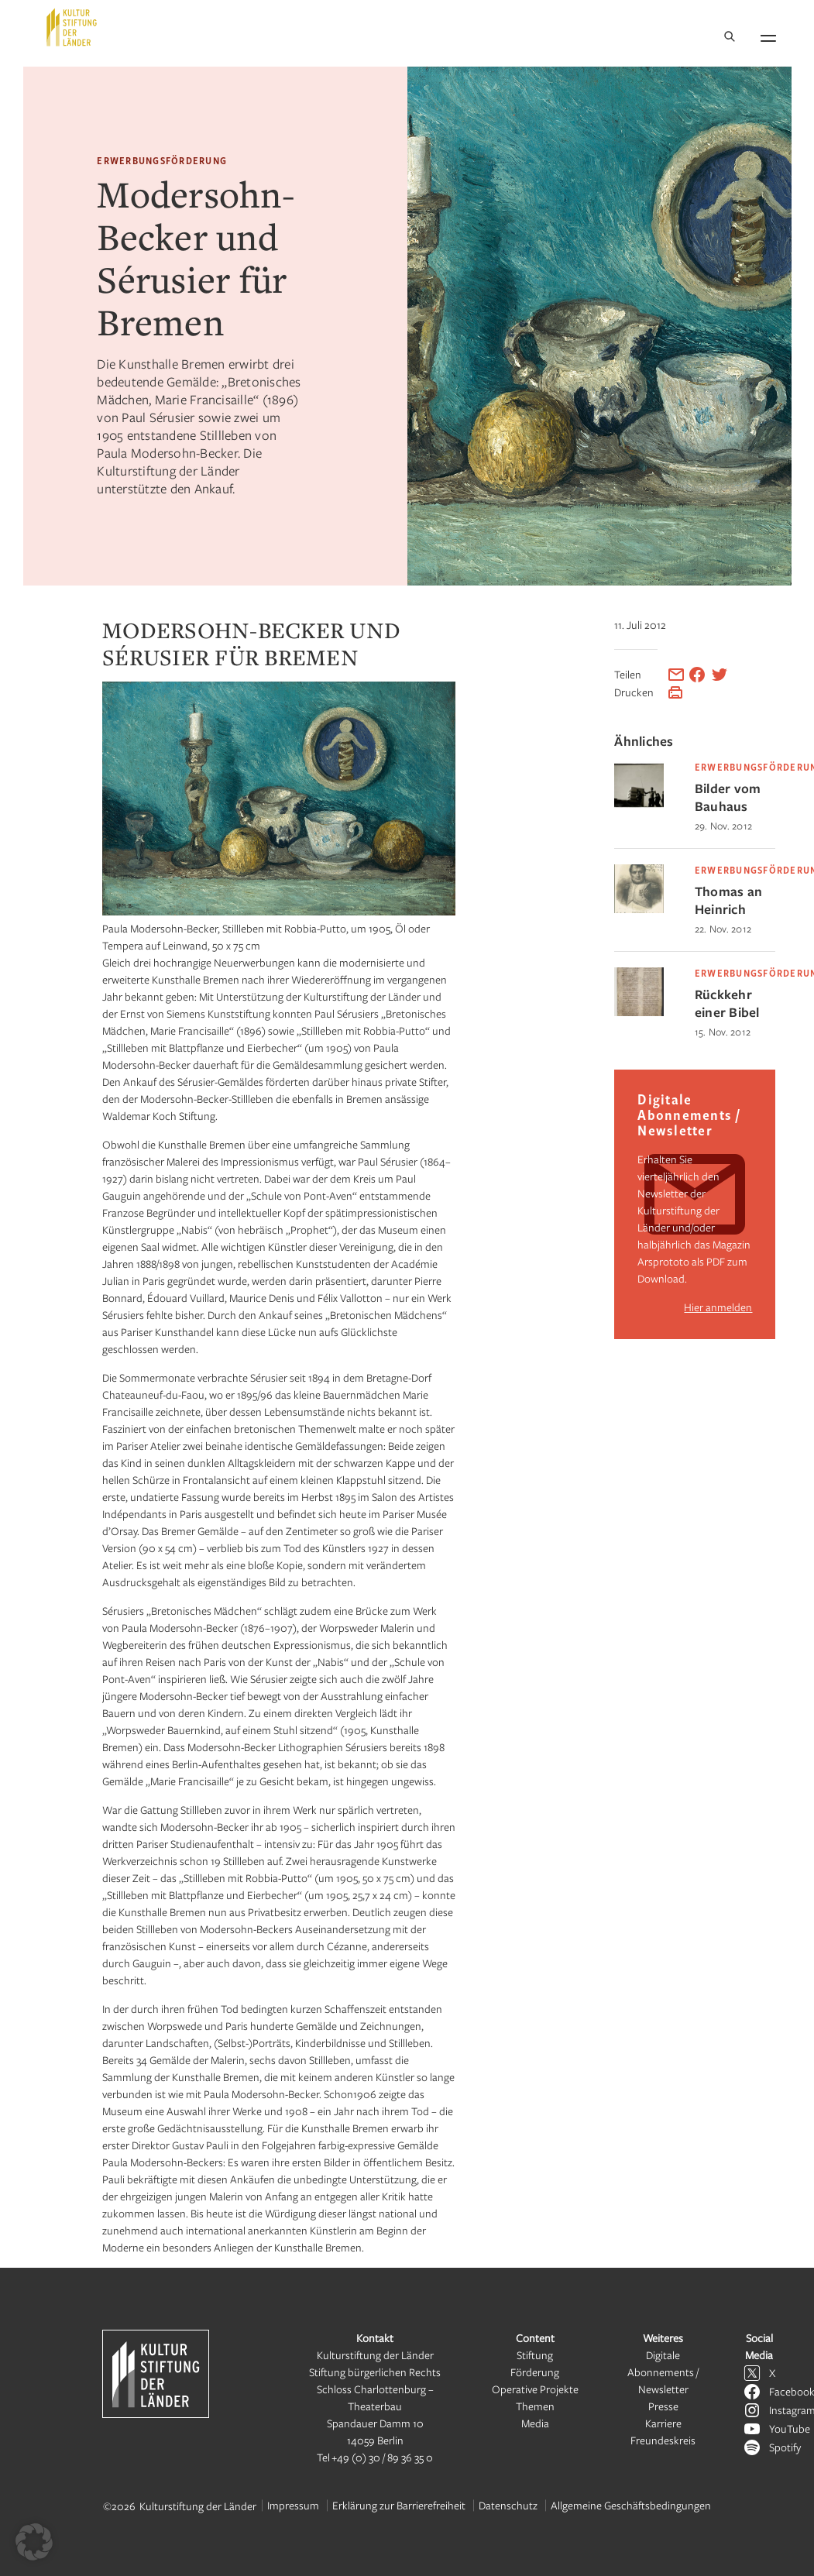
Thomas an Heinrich (728, 900)
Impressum (293, 2505)
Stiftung (535, 2355)
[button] (34, 2542)
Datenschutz (508, 2505)
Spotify (785, 2447)
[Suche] (729, 37)
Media (535, 2423)
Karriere (663, 2423)
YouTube (789, 2428)
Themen (535, 2406)
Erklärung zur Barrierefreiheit (398, 2505)
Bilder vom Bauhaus (728, 797)
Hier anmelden (718, 1307)
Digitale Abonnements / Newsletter (663, 2372)
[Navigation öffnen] (768, 35)
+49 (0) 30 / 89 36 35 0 (382, 2457)
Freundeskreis (663, 2440)
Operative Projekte (535, 2389)
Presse (663, 2406)
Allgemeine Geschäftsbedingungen (631, 2505)
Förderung (534, 2372)
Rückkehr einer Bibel (727, 1003)
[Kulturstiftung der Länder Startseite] (72, 27)
